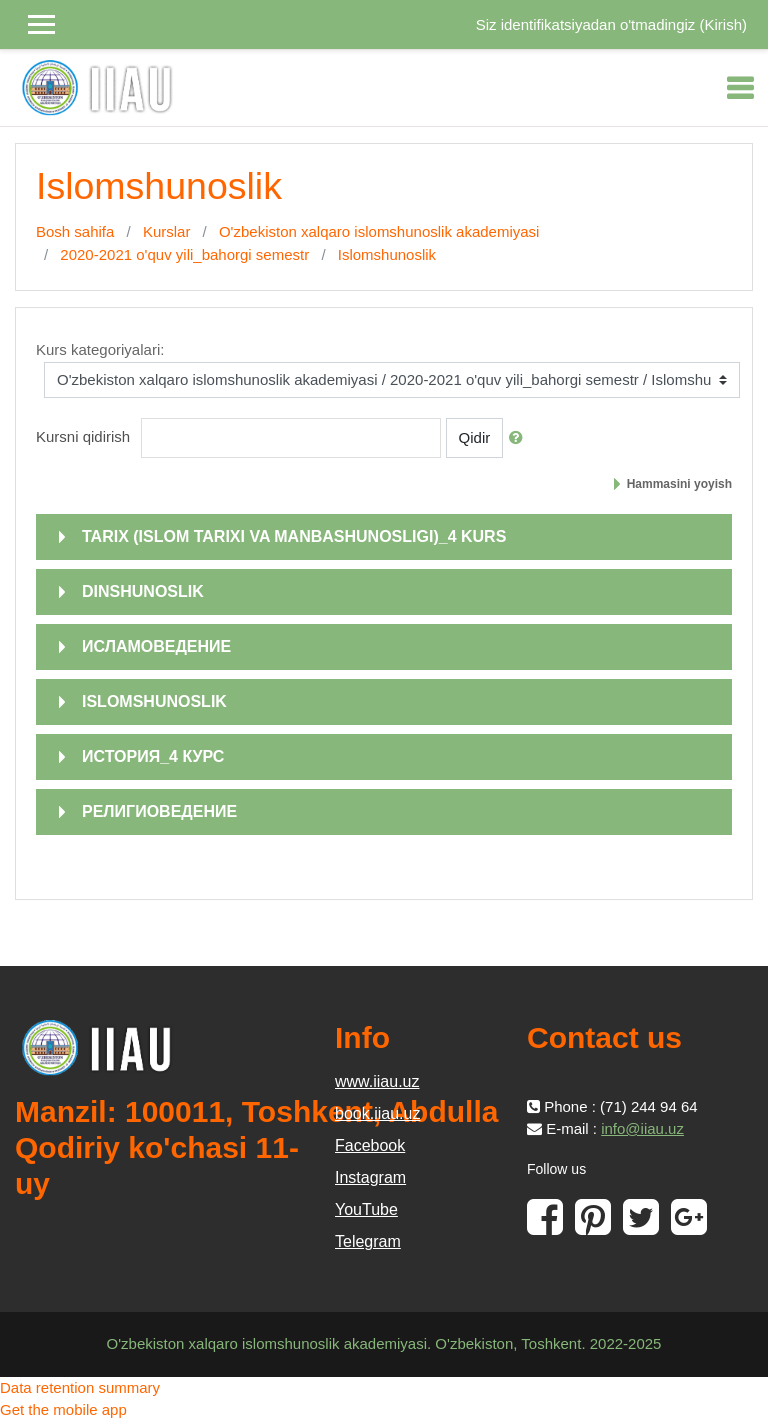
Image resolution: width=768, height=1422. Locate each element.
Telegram (368, 1241)
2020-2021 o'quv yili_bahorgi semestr (184, 254)
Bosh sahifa (75, 231)
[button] (520, 438)
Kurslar (167, 231)
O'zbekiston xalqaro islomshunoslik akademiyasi (379, 231)
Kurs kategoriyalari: (100, 349)
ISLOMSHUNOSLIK (154, 701)
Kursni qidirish (83, 436)
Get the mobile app (63, 1409)
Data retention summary (80, 1387)
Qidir (475, 437)
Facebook (370, 1145)
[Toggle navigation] (740, 88)
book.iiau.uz (377, 1113)
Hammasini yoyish (679, 484)
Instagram (370, 1177)
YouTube (366, 1209)
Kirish (723, 24)
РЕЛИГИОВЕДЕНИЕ (159, 811)
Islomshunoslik (387, 254)
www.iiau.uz (377, 1081)
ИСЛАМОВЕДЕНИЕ (156, 646)
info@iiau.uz (642, 1128)
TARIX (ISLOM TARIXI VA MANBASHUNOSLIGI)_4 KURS (294, 536)
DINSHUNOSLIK (143, 591)
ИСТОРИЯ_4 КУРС (153, 756)
